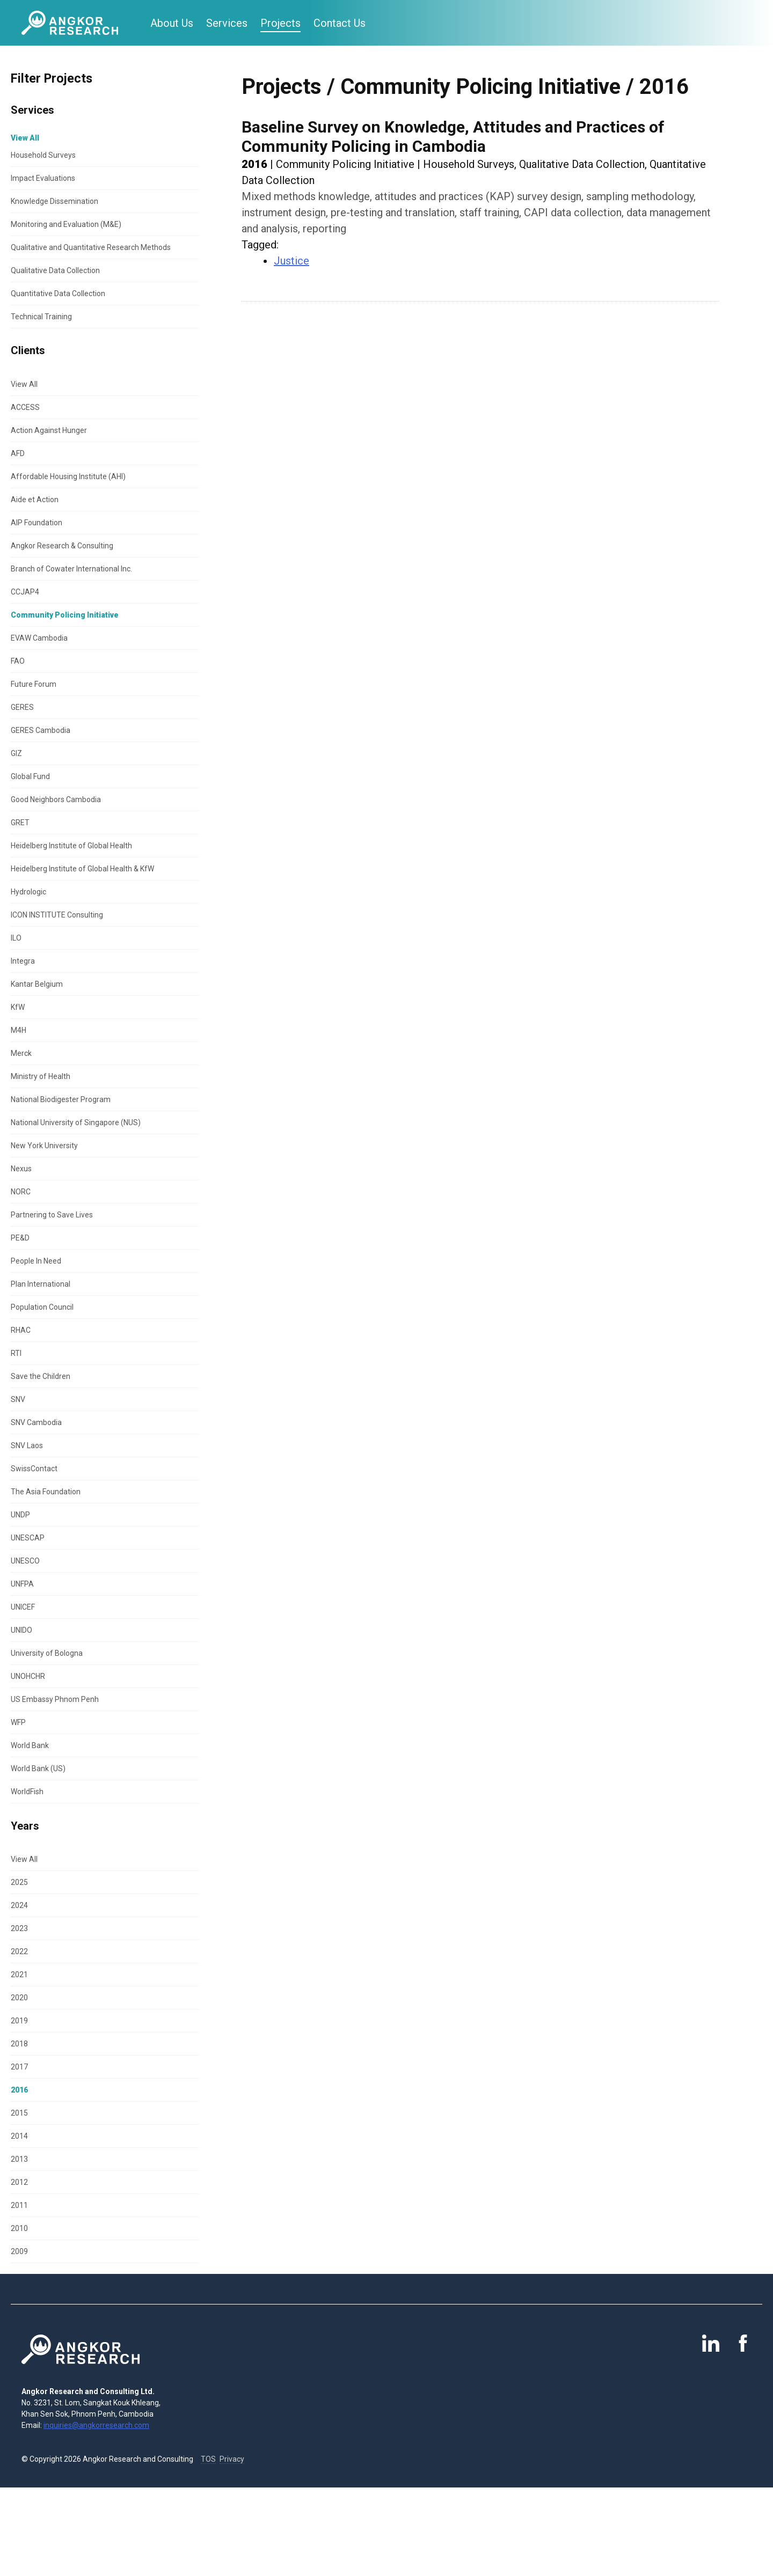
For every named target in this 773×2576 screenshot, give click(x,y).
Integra (23, 961)
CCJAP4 (25, 592)
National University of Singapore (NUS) (76, 1122)
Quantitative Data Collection (58, 293)
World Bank (30, 1745)
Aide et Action (35, 499)
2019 (19, 2020)
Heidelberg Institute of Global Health (71, 845)
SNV (18, 1399)
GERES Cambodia (40, 730)
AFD (18, 453)
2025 (19, 1882)
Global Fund (30, 776)
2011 (19, 2205)
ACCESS (25, 407)
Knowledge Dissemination (54, 201)
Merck (21, 1053)
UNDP (20, 1514)
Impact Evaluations (43, 178)
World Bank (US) (38, 1768)
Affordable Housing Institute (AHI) (68, 476)
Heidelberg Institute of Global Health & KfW (82, 868)
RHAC (21, 1330)
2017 (19, 2067)
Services (226, 23)
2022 (19, 1951)
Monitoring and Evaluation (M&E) (66, 224)
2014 (19, 2136)
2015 (19, 2113)
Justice (291, 260)
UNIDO (21, 1630)
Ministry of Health (40, 1076)
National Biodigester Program (61, 1099)
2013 (19, 2159)
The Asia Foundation (46, 1491)
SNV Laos (27, 1445)
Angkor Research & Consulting (62, 545)
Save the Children (40, 1376)
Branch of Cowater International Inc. (71, 568)
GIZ (16, 753)
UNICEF (23, 1607)
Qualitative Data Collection (55, 270)
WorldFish (27, 1791)
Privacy (232, 2459)
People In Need (36, 1261)
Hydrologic (28, 891)
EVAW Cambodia (39, 638)
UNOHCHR (28, 1676)
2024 (19, 1905)
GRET (20, 822)
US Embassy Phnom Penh (55, 1699)
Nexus (21, 1168)
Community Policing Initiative (65, 615)
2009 (19, 2251)
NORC (21, 1191)
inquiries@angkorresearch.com (96, 2425)
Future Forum (33, 684)
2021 (19, 1974)
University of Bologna (47, 1653)
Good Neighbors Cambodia (56, 799)
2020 (19, 1997)
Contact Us (339, 23)
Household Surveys (43, 155)
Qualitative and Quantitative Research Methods (91, 247)
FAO (18, 661)
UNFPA (22, 1584)
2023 (19, 1928)
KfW (18, 1007)
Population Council (42, 1307)
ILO (16, 938)
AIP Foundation (36, 522)
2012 (19, 2182)
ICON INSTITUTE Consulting (57, 915)
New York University (44, 1145)
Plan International (40, 1284)
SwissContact (34, 1468)
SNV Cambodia (36, 1422)
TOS (208, 2459)
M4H (18, 1030)
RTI (16, 1353)
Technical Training (41, 316)
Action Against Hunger (49, 430)
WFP (18, 1722)
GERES (22, 707)
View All (24, 384)
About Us (171, 23)
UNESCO (25, 1561)
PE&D (20, 1238)
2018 (19, 2043)
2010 (19, 2228)
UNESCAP (28, 1537)
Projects (280, 23)
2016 (19, 2090)
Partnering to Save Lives (52, 1214)
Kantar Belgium (37, 984)
